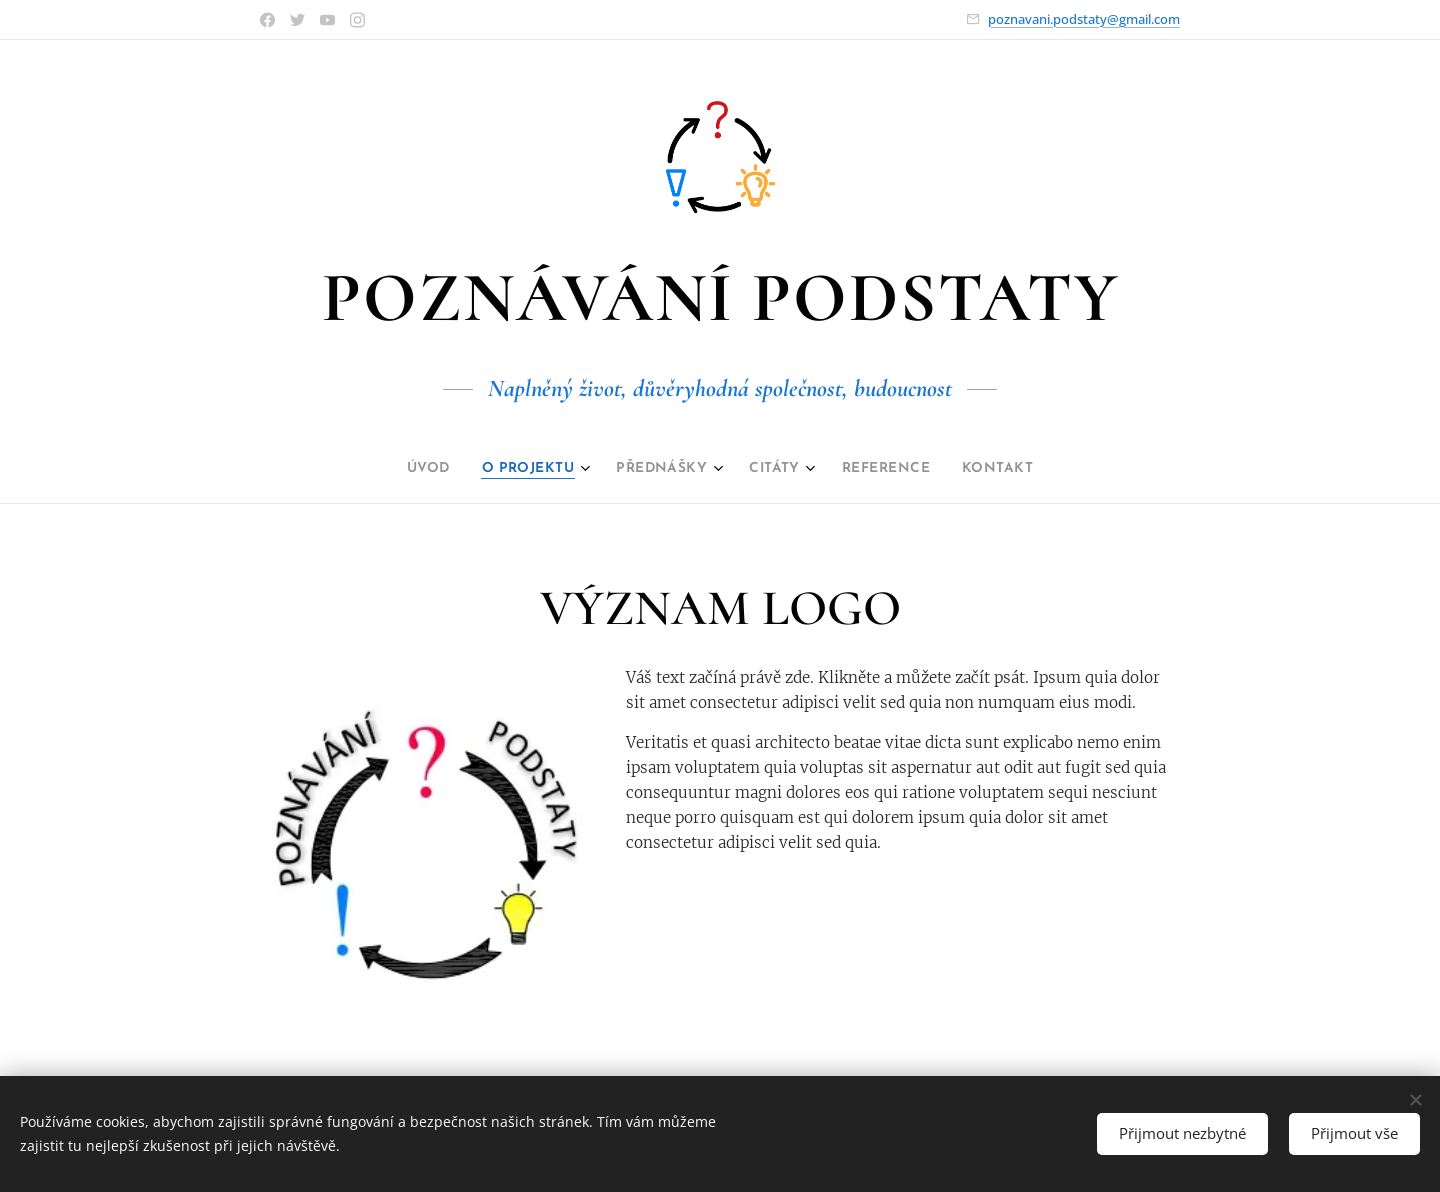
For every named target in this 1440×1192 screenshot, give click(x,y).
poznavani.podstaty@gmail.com (1084, 19)
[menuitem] (404, 469)
